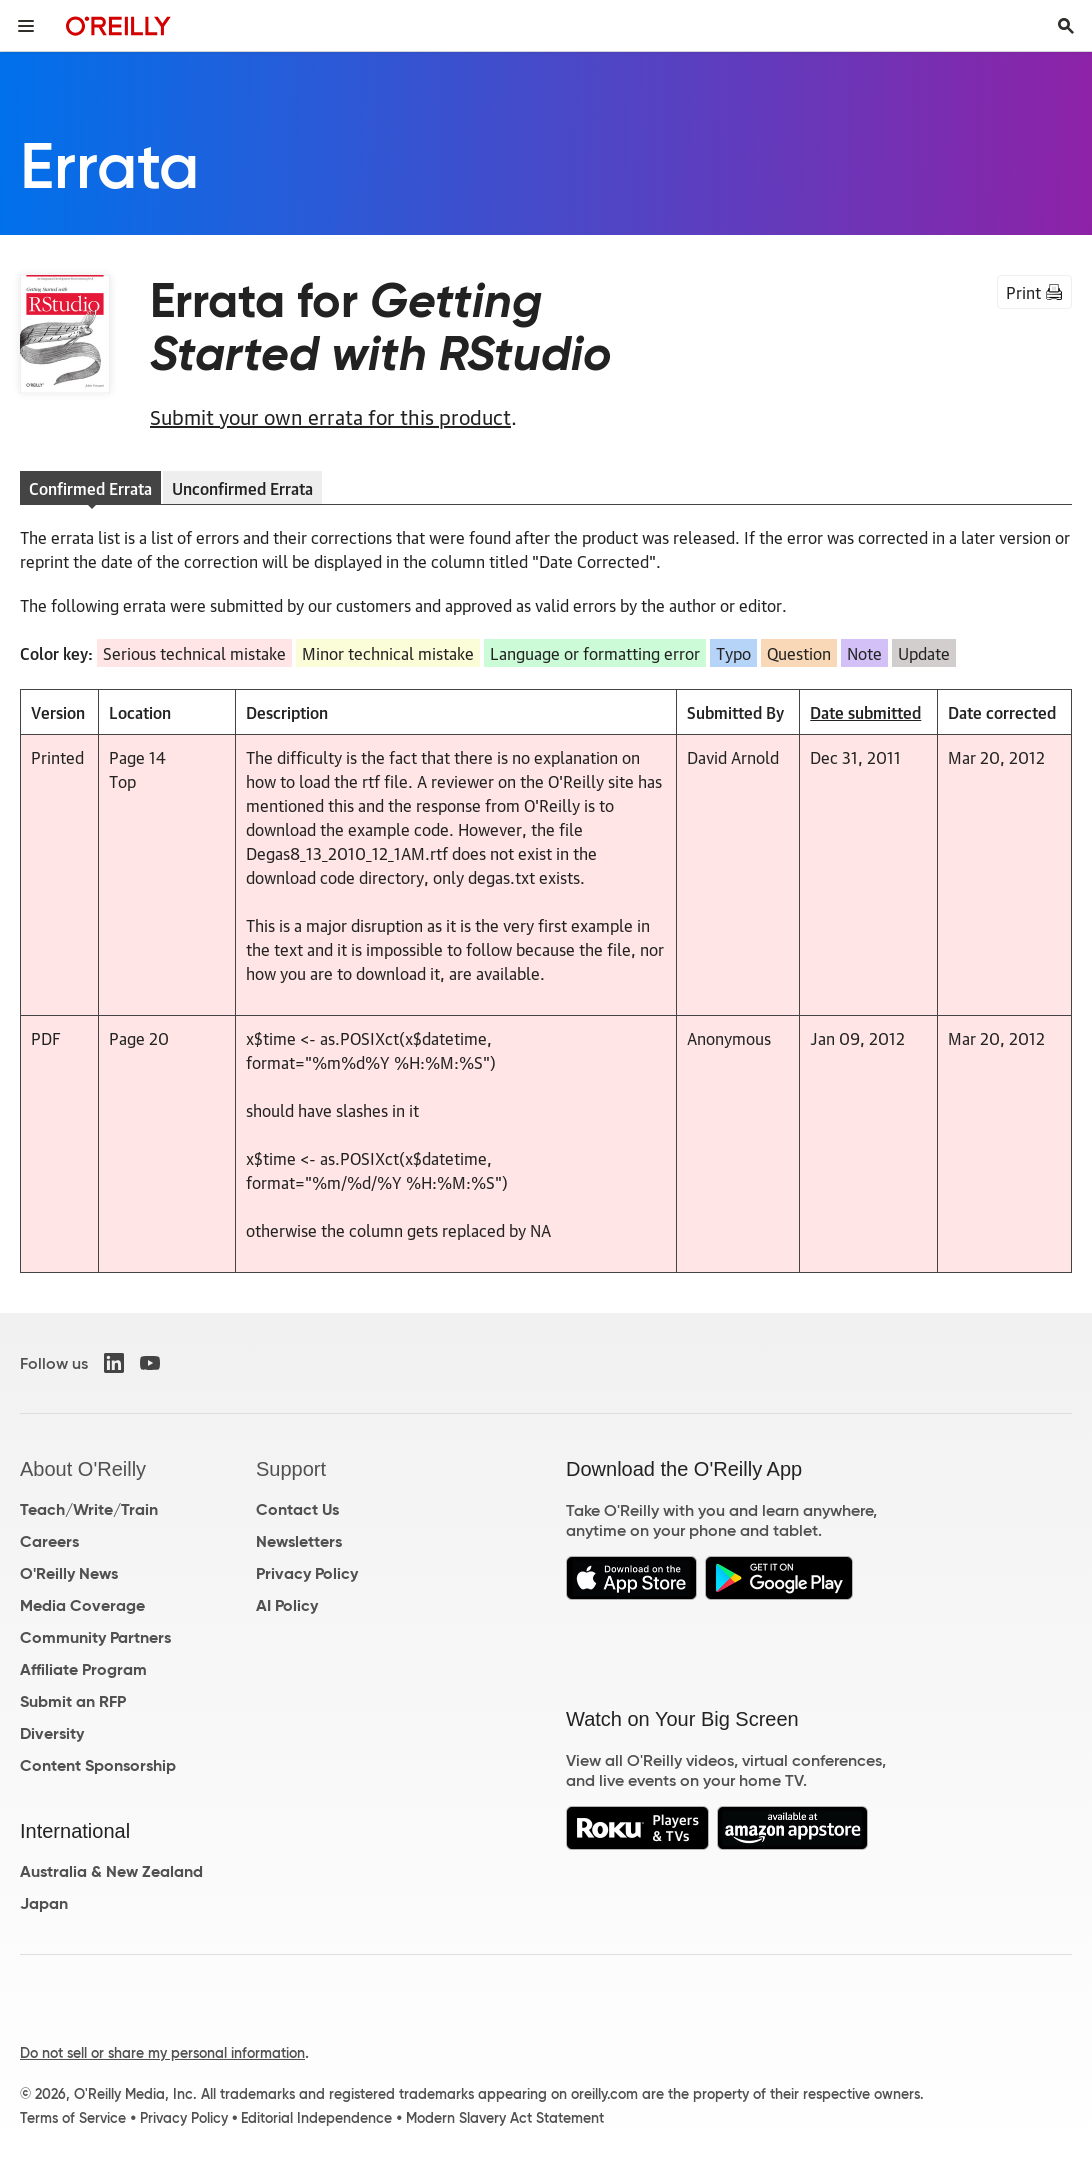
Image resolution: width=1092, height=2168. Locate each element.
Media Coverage (82, 1605)
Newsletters (299, 1541)
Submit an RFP (73, 1701)
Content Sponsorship (98, 1765)
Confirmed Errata (90, 488)
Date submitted (865, 712)
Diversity (52, 1733)
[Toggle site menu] (26, 26)
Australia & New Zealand (111, 1871)
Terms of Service (73, 2118)
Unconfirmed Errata (242, 488)
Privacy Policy (307, 1573)
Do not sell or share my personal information (162, 2053)
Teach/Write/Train (89, 1509)
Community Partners (95, 1637)
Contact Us (297, 1509)
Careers (49, 1541)
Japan (44, 1903)
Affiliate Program (83, 1669)
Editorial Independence (316, 2118)
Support (291, 1469)
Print (1034, 292)
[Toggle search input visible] (1066, 26)
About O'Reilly (83, 1469)
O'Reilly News (69, 1573)
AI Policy (287, 1605)
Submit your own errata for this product (330, 416)
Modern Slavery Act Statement (505, 2118)
